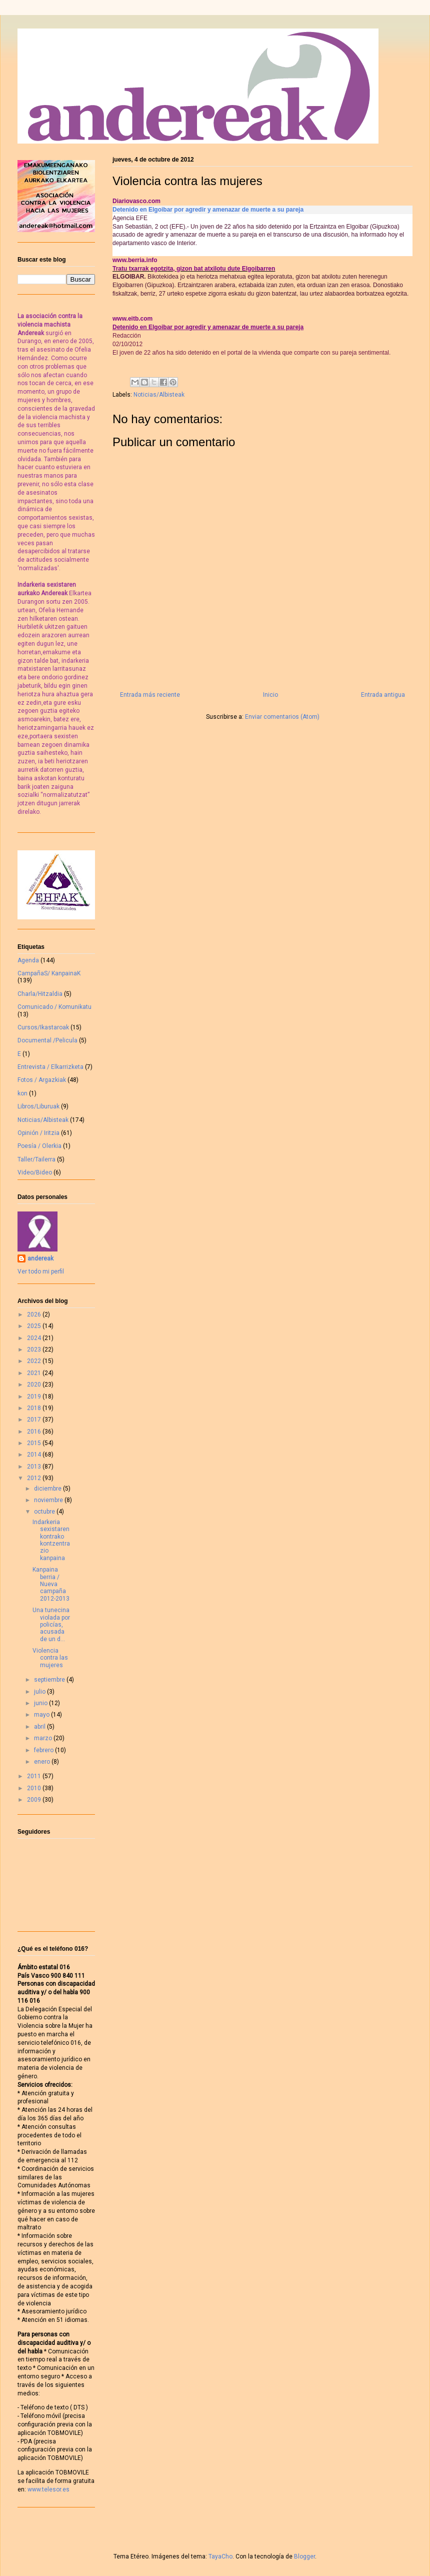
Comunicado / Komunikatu (55, 1006)
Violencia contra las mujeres (50, 1658)
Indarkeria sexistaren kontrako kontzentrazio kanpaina (51, 1540)
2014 (34, 1454)
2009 (34, 1799)
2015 (34, 1443)
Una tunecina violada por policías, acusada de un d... (51, 1625)
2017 (34, 1419)
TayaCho (220, 2556)
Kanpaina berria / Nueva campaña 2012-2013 (51, 1584)
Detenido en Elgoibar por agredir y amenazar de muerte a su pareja (208, 209)
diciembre (48, 1488)
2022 (34, 1361)
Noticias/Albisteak (159, 394)
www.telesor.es (49, 2489)
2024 (34, 1338)
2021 (34, 1373)
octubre (45, 1511)
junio (41, 1703)
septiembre (50, 1679)
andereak (41, 1258)
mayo (42, 1714)
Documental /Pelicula (48, 1040)
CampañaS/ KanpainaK (49, 973)
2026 (34, 1314)
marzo (44, 1738)
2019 (34, 1396)
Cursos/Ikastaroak (43, 1027)
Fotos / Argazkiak (42, 1079)
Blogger (304, 2556)
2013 (34, 1466)
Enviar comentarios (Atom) (282, 716)
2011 (34, 1776)
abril (40, 1726)
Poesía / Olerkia (40, 1145)
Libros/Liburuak (39, 1106)
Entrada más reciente (150, 694)
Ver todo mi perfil (41, 1271)
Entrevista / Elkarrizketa (51, 1066)
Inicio (270, 694)
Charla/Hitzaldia (40, 993)
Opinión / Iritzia (39, 1132)
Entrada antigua (383, 694)
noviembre (49, 1500)
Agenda (28, 960)
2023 (34, 1349)
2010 (34, 1788)
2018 (34, 1408)
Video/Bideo (35, 1172)
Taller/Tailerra (37, 1159)
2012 (34, 1478)
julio (40, 1691)
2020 (34, 1384)
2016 (34, 1431)
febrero (44, 1750)
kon (23, 1093)
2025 (34, 1326)
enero (43, 1761)
